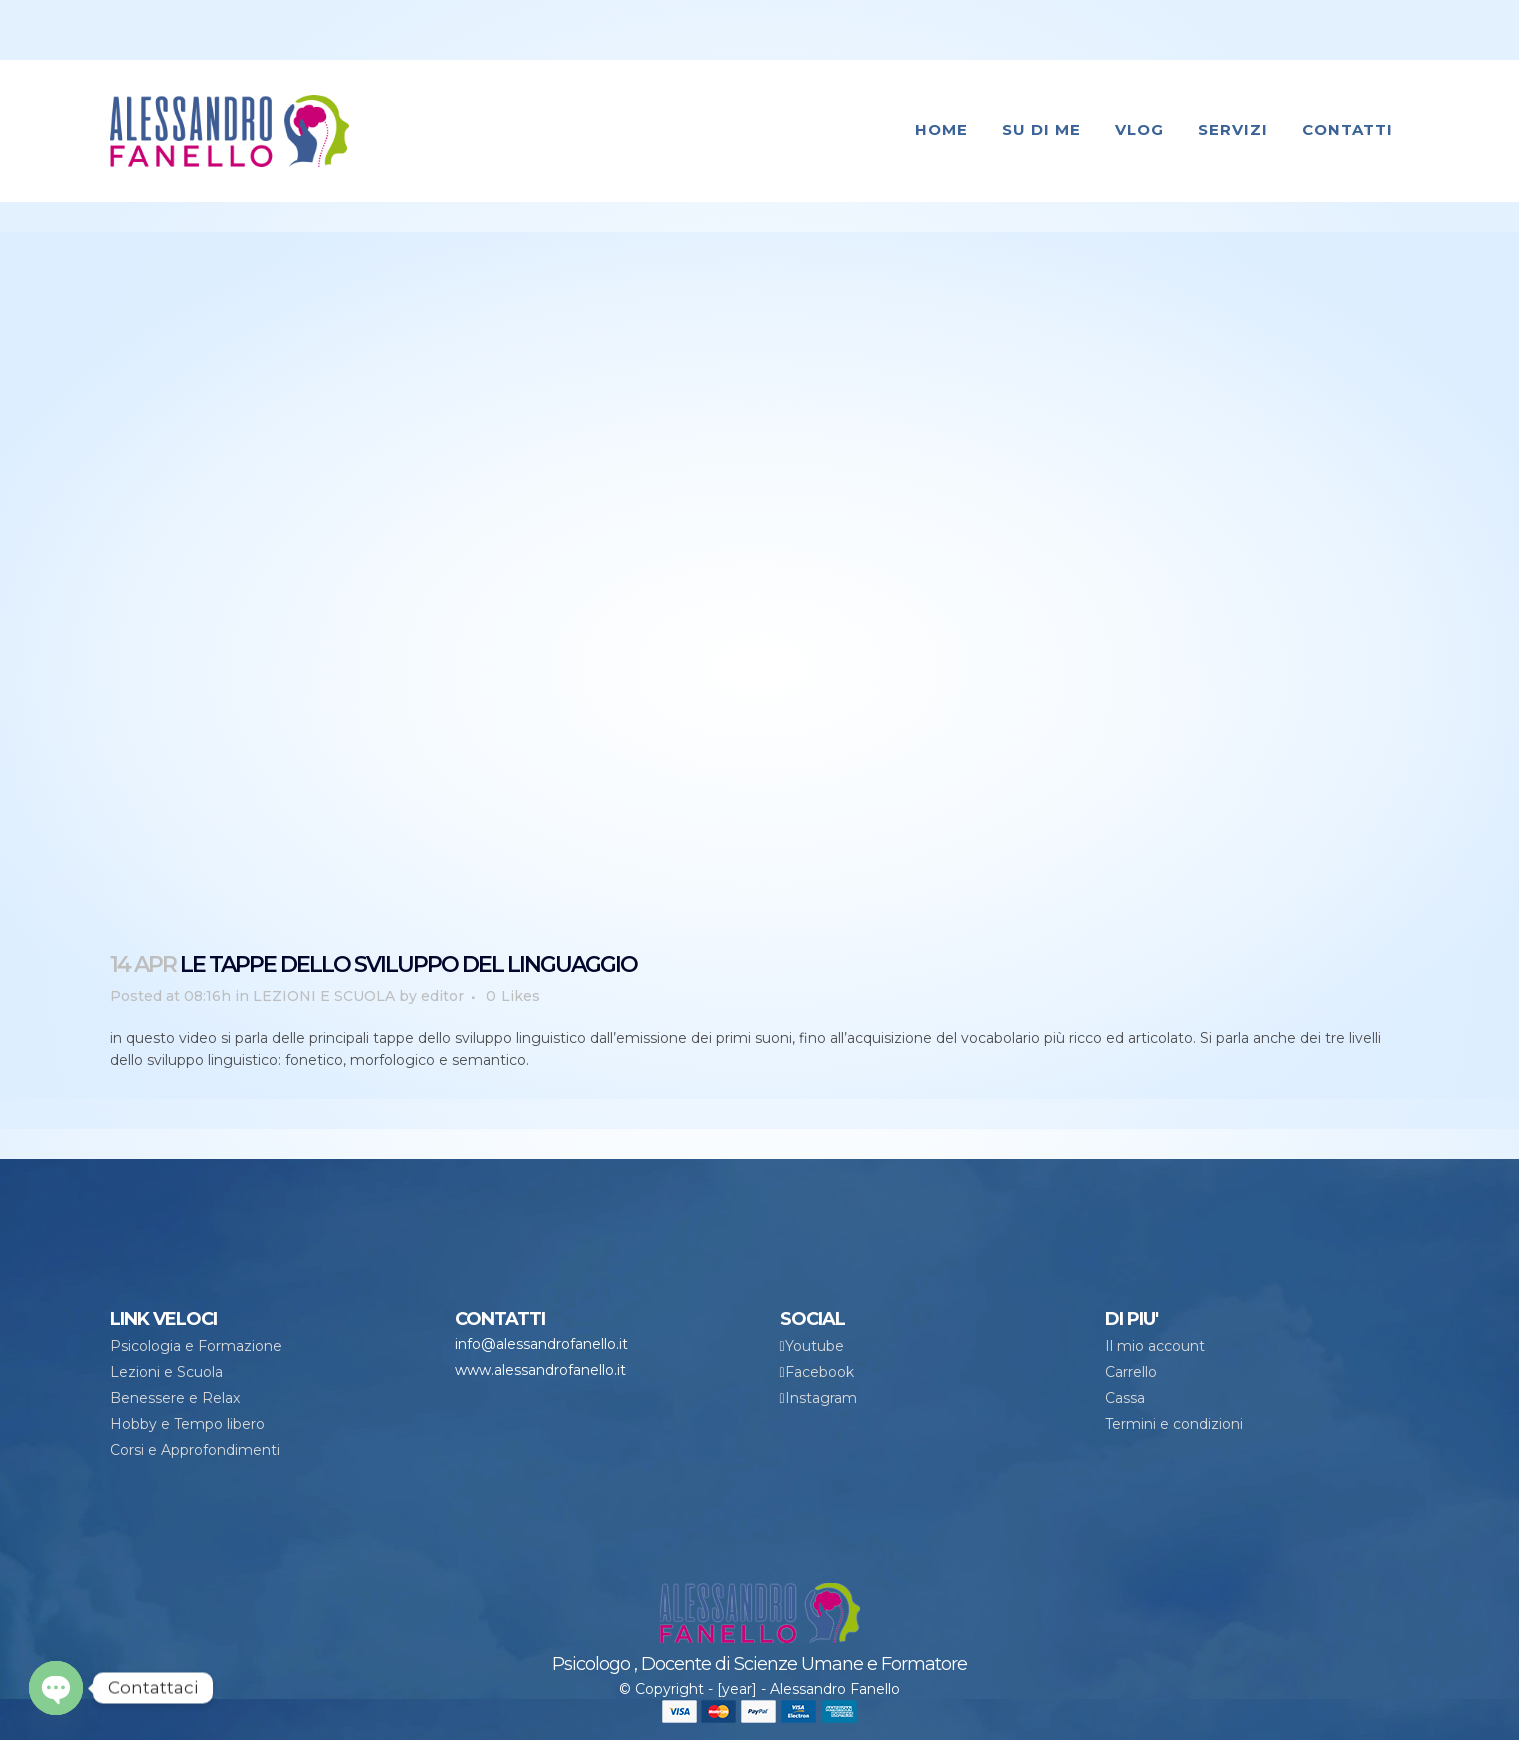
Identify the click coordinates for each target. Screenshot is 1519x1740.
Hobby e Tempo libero (187, 1424)
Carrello (1131, 1372)
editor (442, 996)
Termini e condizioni (1174, 1424)
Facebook (819, 1372)
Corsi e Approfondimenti (195, 1450)
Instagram (821, 1398)
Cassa (1125, 1398)
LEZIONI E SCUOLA (324, 996)
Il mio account (1155, 1346)
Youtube (814, 1346)
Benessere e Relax (175, 1398)
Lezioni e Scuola (166, 1372)
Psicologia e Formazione (196, 1346)
